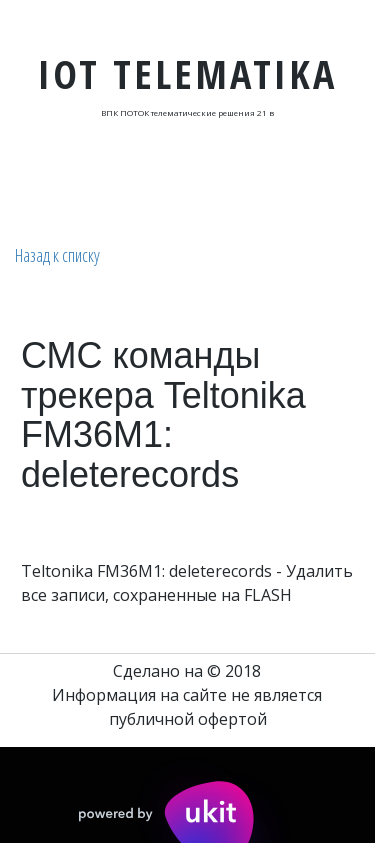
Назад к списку (57, 255)
